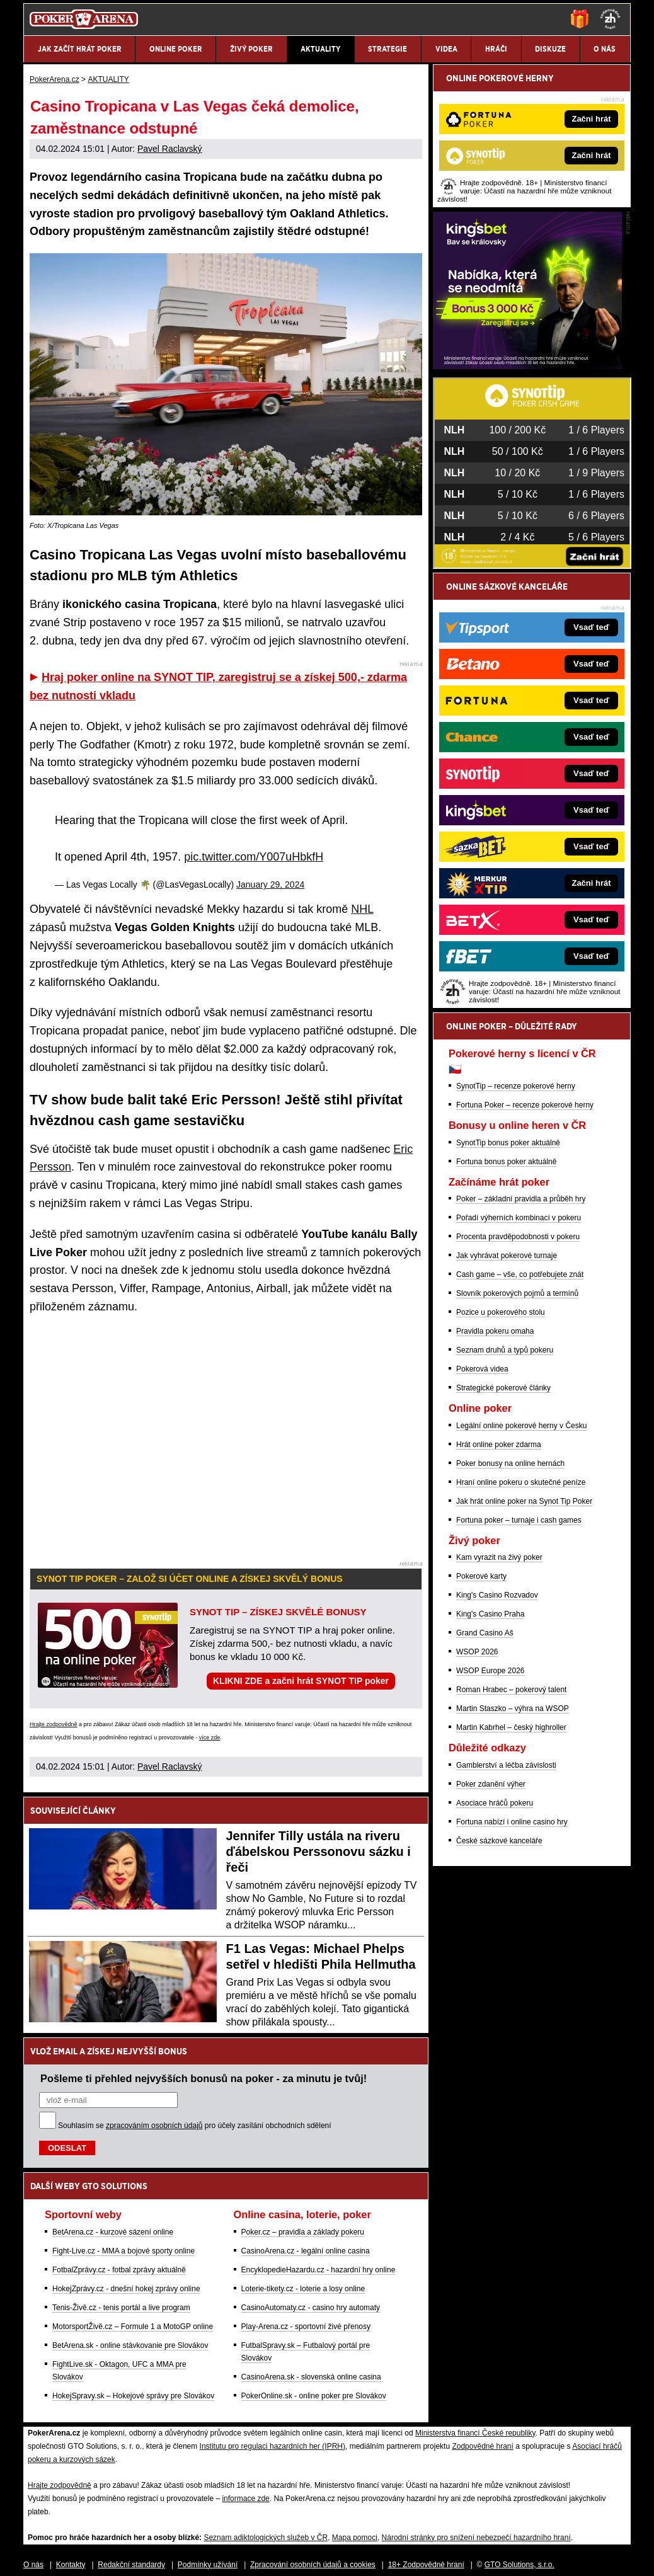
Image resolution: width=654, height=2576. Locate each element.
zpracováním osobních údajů (154, 2125)
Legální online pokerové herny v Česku (521, 1425)
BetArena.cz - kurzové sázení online (112, 2232)
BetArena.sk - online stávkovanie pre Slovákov (130, 2345)
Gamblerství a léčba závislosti (506, 1765)
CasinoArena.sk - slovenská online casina (311, 2377)
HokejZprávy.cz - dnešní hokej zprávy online (126, 2288)
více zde (210, 1737)
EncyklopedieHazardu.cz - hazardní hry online (318, 2269)
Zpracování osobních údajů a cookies (313, 2564)
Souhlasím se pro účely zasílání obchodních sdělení (194, 2125)
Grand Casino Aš (484, 1633)
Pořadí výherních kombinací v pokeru (518, 1217)
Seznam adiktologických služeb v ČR (266, 2537)
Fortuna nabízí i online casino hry (512, 1822)
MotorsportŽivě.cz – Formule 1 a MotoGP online (132, 2326)
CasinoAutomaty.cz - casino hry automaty (311, 2307)
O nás (33, 2564)
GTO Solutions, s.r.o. (519, 2564)
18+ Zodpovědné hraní (426, 2564)
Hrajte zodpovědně (53, 1724)
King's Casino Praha (490, 1614)
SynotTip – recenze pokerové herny (515, 1086)
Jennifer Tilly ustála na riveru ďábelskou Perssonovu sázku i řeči (318, 1851)
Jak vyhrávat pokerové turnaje (506, 1255)
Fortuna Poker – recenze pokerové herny (525, 1105)
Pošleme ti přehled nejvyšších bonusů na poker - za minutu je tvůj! (203, 2078)
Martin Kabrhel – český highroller (511, 1727)
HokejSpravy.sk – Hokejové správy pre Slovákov (133, 2395)
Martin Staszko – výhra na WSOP (512, 1708)
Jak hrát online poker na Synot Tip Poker (524, 1501)
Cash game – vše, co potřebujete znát (519, 1274)
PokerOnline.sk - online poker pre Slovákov (313, 2395)
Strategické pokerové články (503, 1387)
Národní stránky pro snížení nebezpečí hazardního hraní (476, 2537)
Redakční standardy (131, 2564)
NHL (362, 909)
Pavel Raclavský (169, 149)
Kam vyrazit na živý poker (499, 1557)
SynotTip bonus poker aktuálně (508, 1142)
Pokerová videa (482, 1369)
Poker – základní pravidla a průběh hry (520, 1198)
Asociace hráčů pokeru (494, 1803)
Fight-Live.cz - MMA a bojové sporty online (123, 2251)
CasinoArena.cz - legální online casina (305, 2251)
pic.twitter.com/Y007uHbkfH (253, 856)
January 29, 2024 (270, 884)
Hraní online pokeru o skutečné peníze (520, 1482)
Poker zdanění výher (490, 1784)
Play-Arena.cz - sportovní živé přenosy (305, 2326)
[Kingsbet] (527, 366)
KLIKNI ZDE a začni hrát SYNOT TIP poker (301, 1681)
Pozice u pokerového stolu (500, 1312)
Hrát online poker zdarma (498, 1444)
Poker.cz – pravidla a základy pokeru (302, 2232)
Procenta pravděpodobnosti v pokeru (518, 1236)
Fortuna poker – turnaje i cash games (519, 1520)
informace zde (245, 2498)
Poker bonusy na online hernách (510, 1463)
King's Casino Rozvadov (497, 1595)
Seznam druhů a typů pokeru (504, 1350)
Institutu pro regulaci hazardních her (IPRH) (272, 2446)
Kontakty (71, 2564)
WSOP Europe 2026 (490, 1670)
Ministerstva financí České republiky (475, 2433)
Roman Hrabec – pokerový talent (511, 1689)
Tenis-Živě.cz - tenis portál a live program (121, 2307)
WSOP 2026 (477, 1651)
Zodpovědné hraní (482, 2446)
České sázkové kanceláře (499, 1840)
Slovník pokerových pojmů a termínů (517, 1293)
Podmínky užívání (208, 2564)
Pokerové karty (481, 1576)
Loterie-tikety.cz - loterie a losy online (303, 2288)
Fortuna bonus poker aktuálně (506, 1161)
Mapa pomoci (354, 2537)
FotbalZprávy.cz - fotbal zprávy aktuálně (119, 2269)
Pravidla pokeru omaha (495, 1331)
